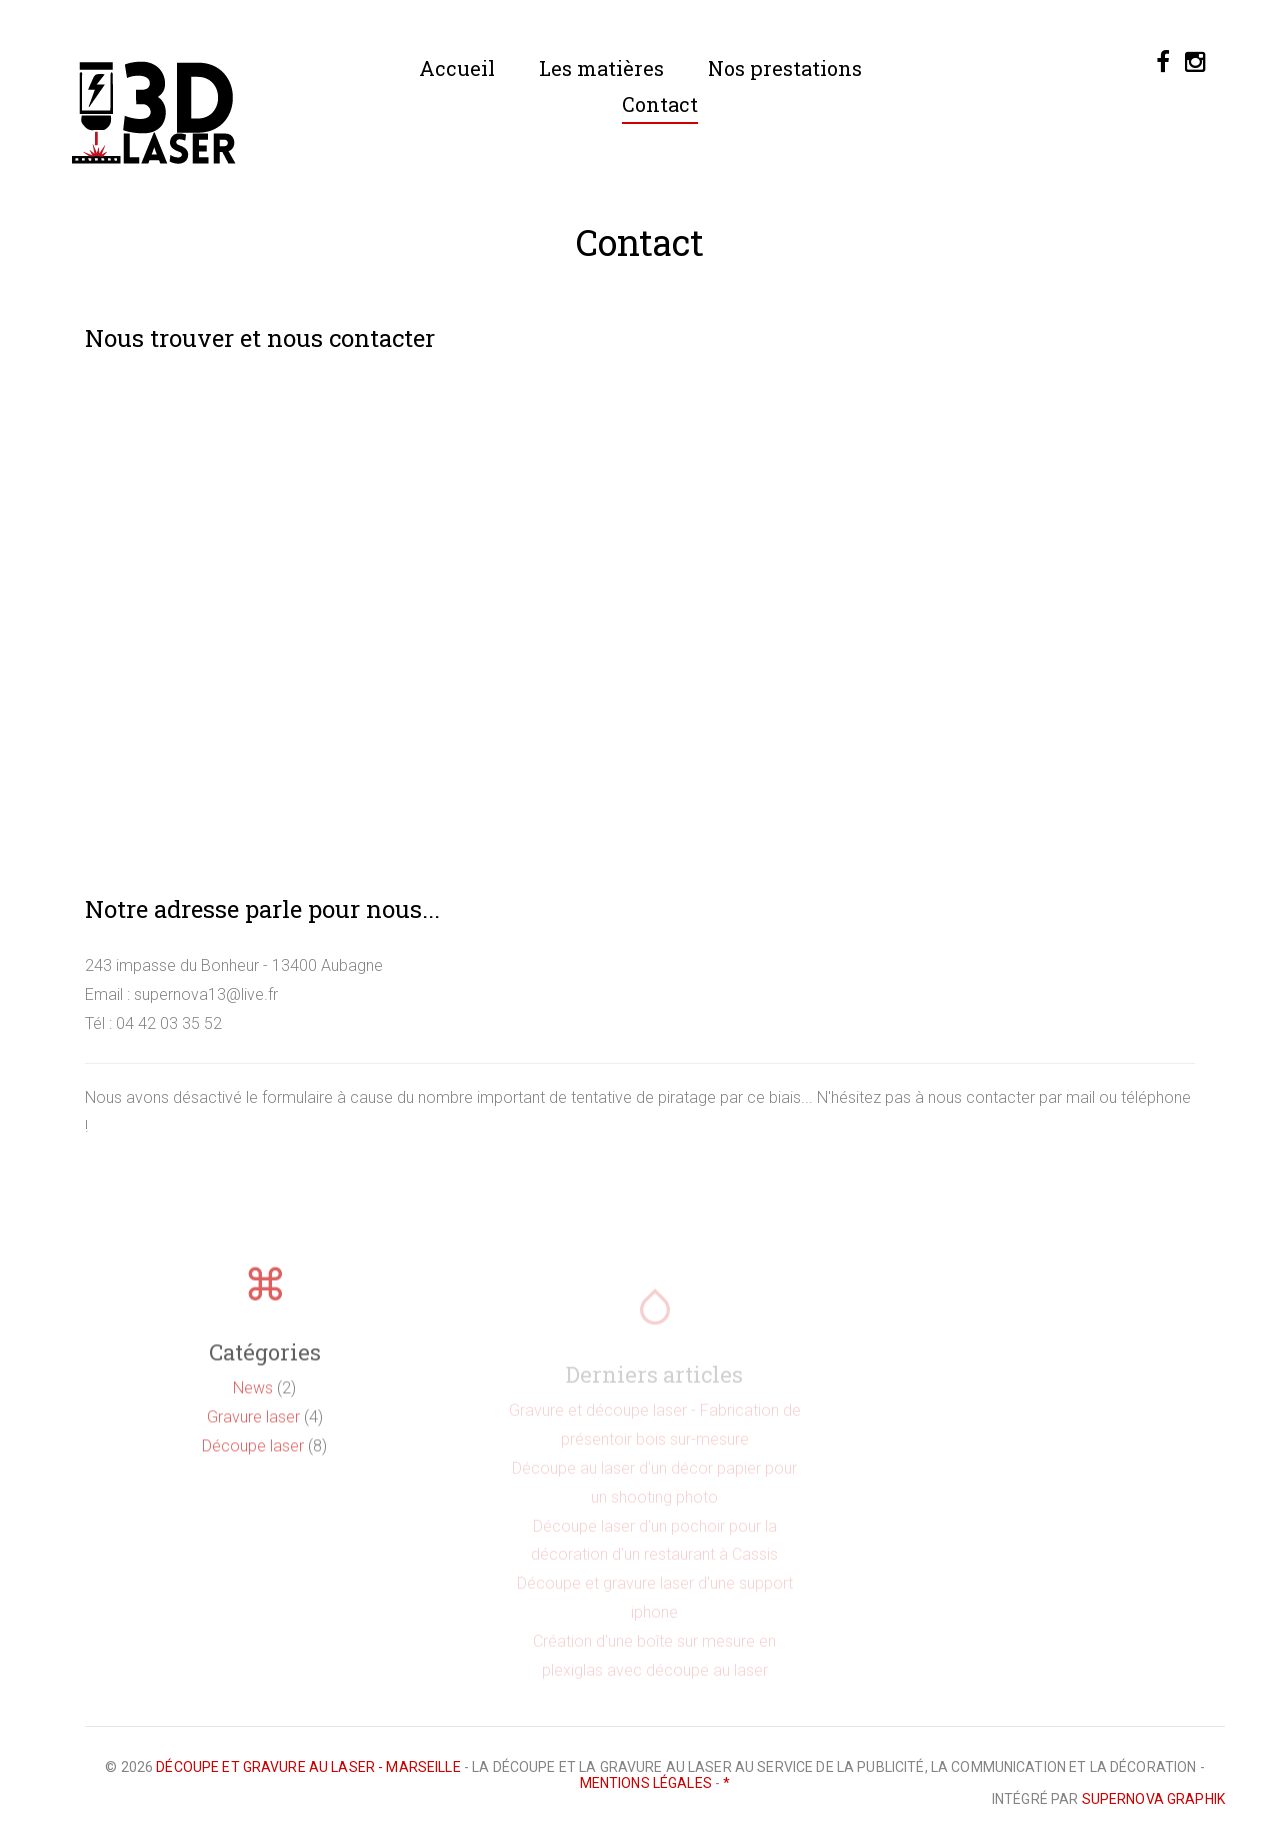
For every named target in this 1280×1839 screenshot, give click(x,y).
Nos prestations (785, 68)
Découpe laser (253, 1460)
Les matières (601, 68)
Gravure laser (253, 1431)
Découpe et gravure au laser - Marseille (308, 1767)
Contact (660, 104)
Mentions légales (646, 1783)
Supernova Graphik (1153, 1799)
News (253, 1403)
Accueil (457, 68)
